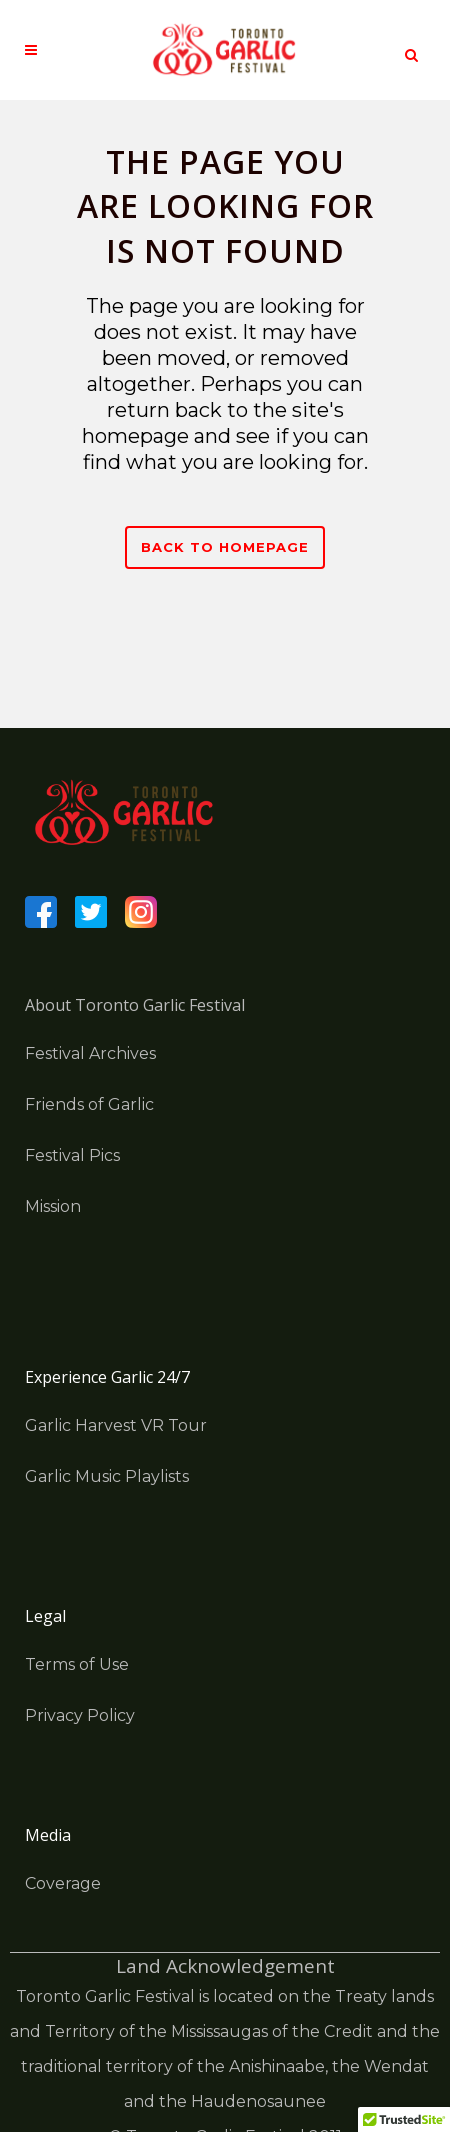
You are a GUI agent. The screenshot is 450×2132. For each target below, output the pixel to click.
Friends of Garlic (89, 1104)
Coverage (63, 1883)
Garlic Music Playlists (107, 1476)
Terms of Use (77, 1664)
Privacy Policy (80, 1715)
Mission (53, 1206)
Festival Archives (90, 1053)
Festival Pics (72, 1155)
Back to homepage (225, 547)
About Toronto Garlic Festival (135, 1005)
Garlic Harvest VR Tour (116, 1425)
